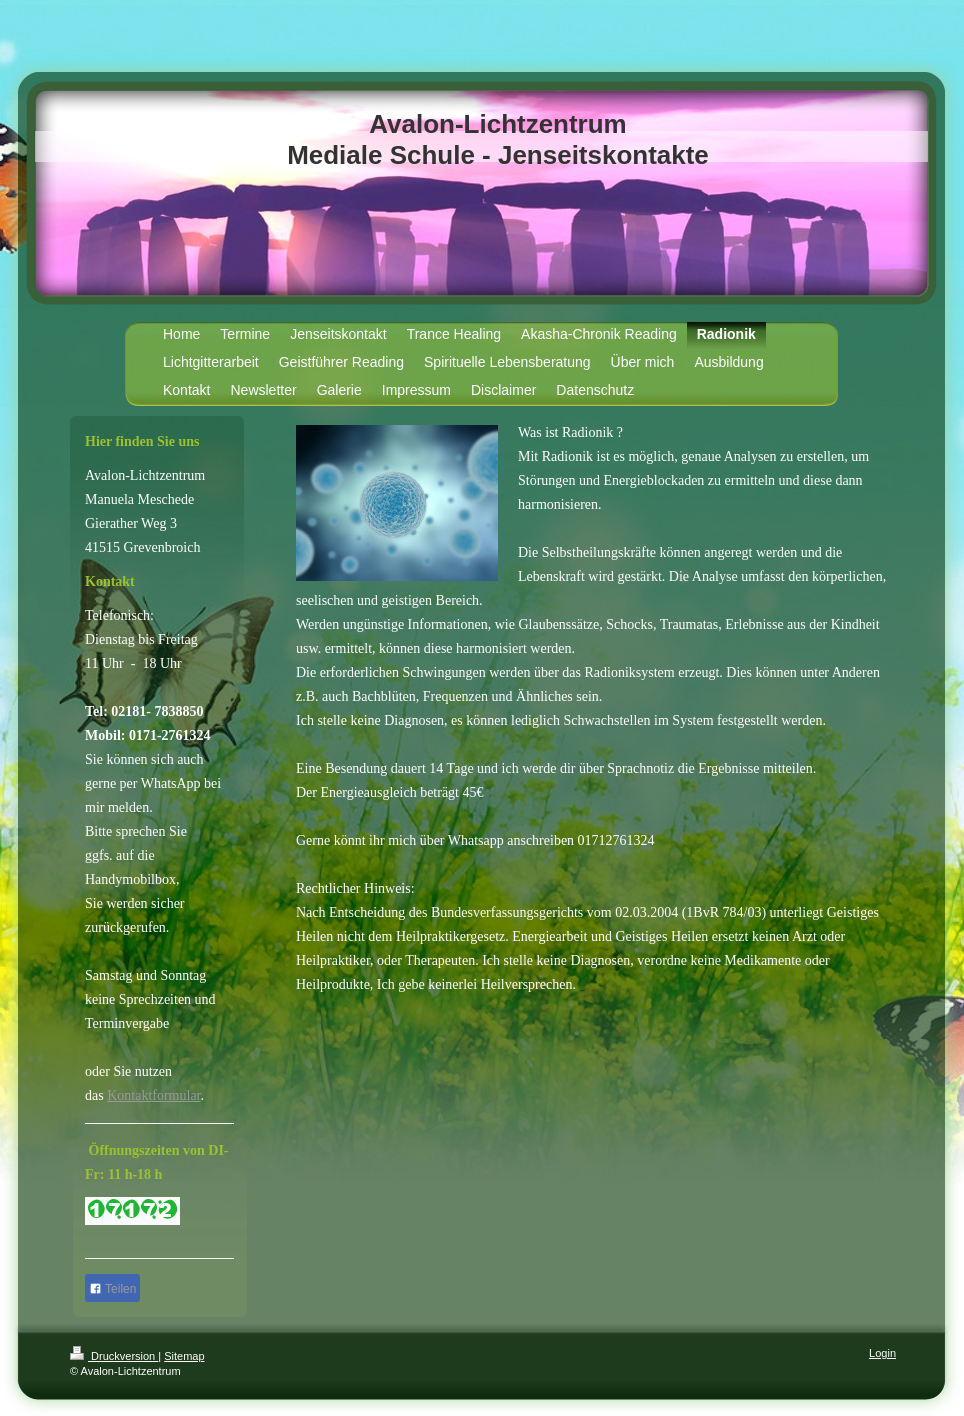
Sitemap (184, 1356)
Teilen (112, 1289)
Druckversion (114, 1356)
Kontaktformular (153, 1095)
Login (882, 1353)
